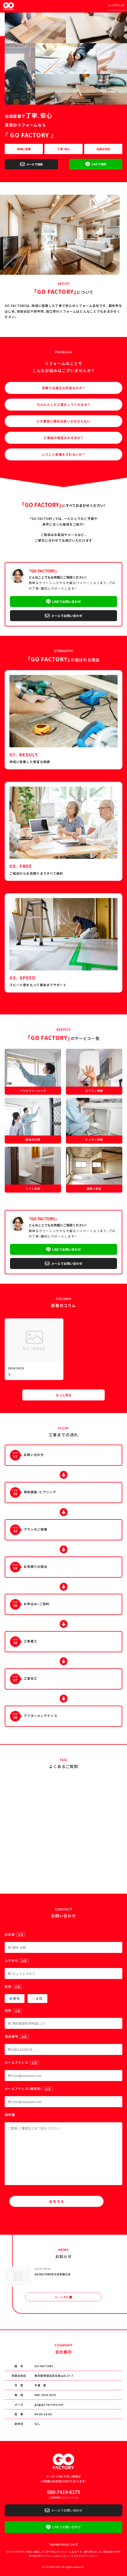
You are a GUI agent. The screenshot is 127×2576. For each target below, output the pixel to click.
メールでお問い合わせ (63, 615)
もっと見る (63, 1395)
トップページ (116, 5)
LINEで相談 (95, 164)
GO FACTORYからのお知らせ (52, 2274)
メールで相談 (31, 164)
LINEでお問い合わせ (63, 601)
